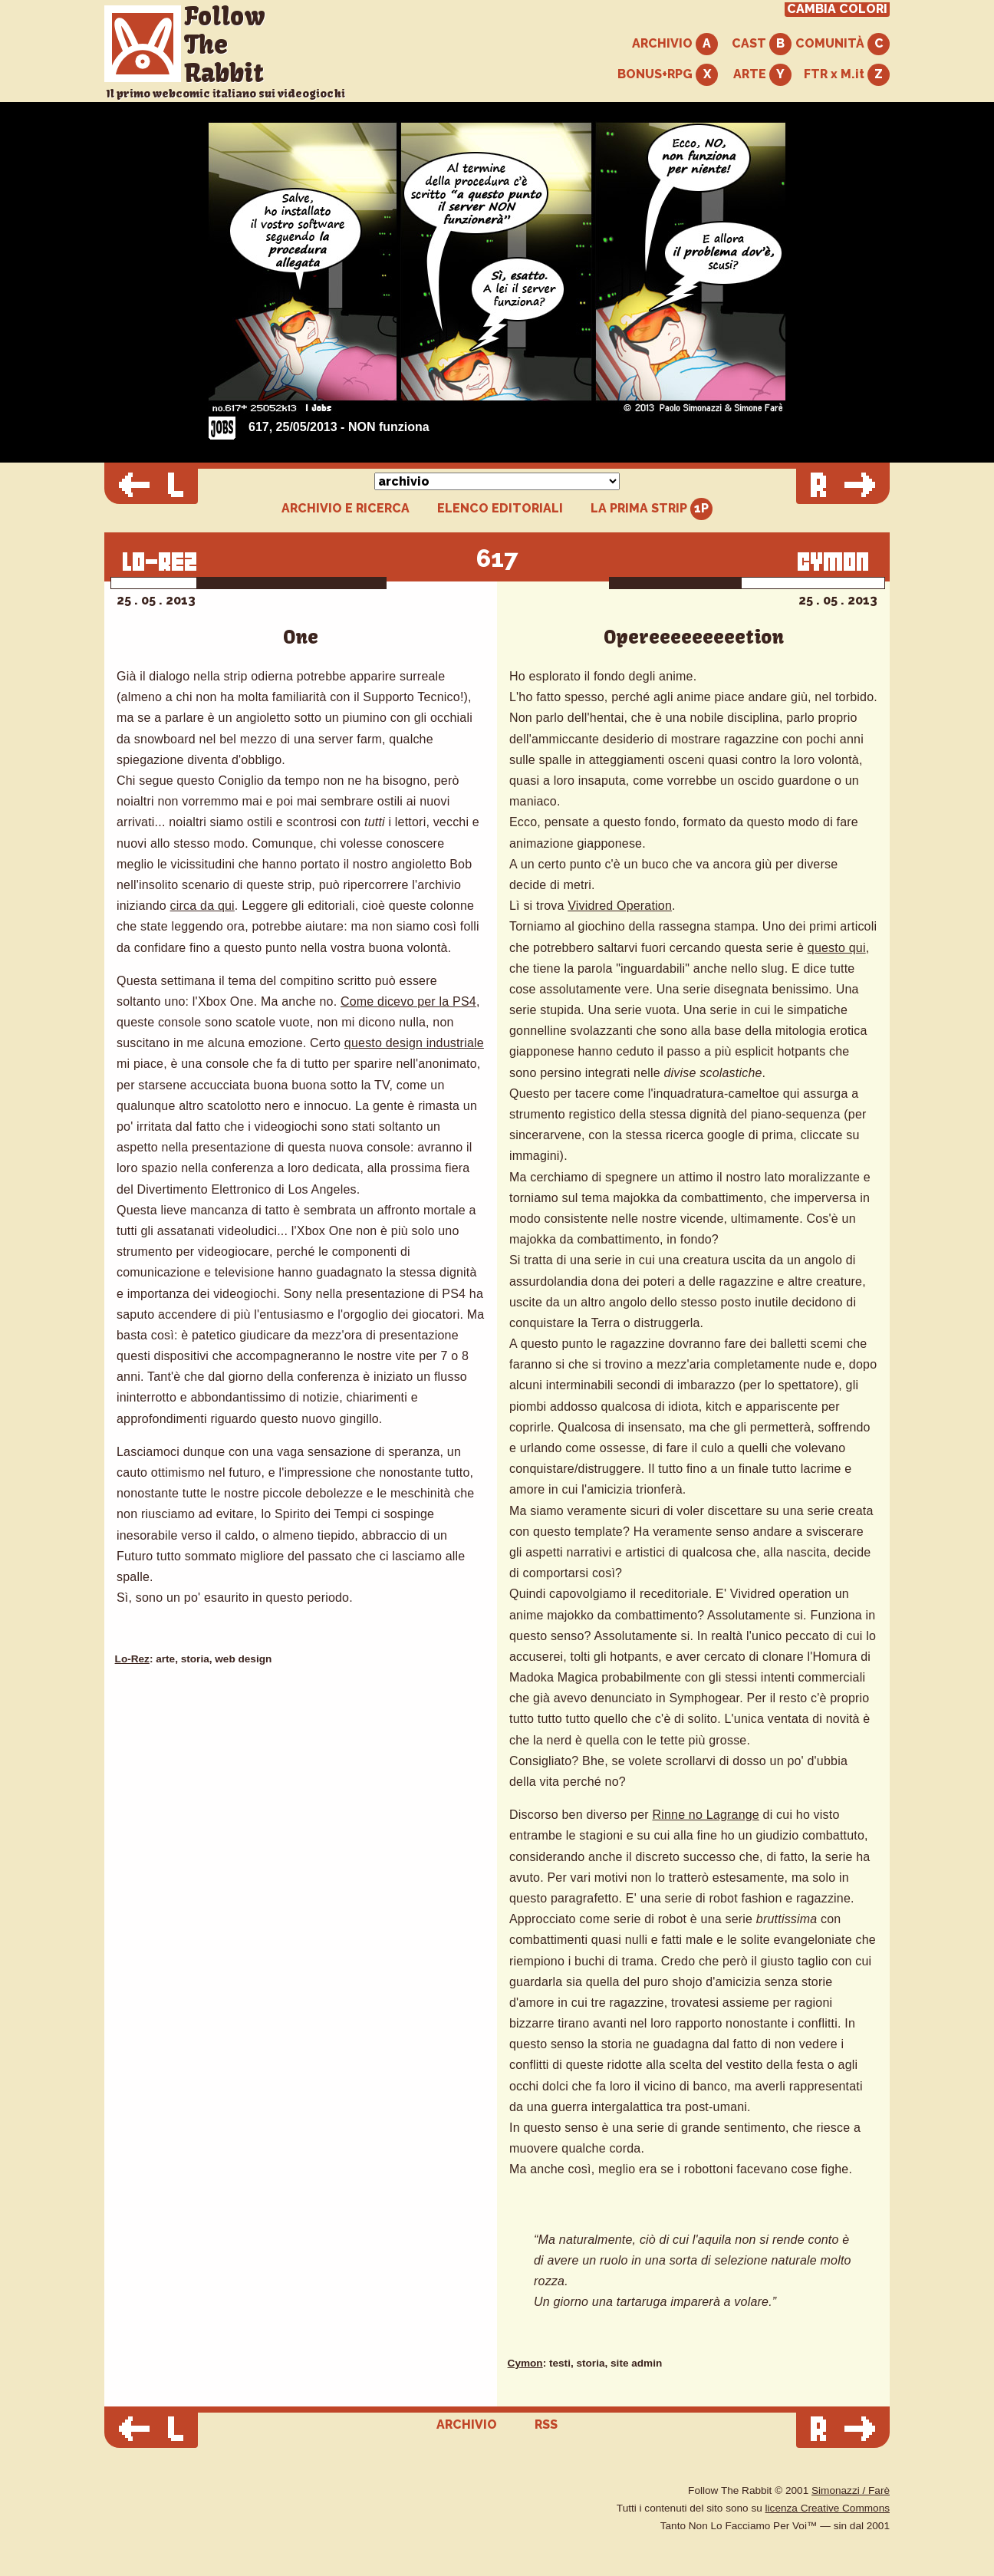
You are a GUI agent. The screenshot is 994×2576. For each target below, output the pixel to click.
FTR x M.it (847, 75)
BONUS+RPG (667, 75)
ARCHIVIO (675, 44)
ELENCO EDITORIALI (500, 509)
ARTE (762, 75)
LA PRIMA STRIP (652, 509)
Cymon (525, 2363)
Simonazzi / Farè (850, 2490)
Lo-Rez (132, 1659)
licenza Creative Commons (827, 2508)
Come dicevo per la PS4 (408, 1001)
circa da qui (202, 905)
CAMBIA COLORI (837, 9)
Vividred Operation (620, 905)
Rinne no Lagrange (705, 1814)
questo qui (837, 947)
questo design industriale (414, 1042)
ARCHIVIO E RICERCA (345, 509)
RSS (546, 2424)
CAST (762, 44)
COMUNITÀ (842, 44)
